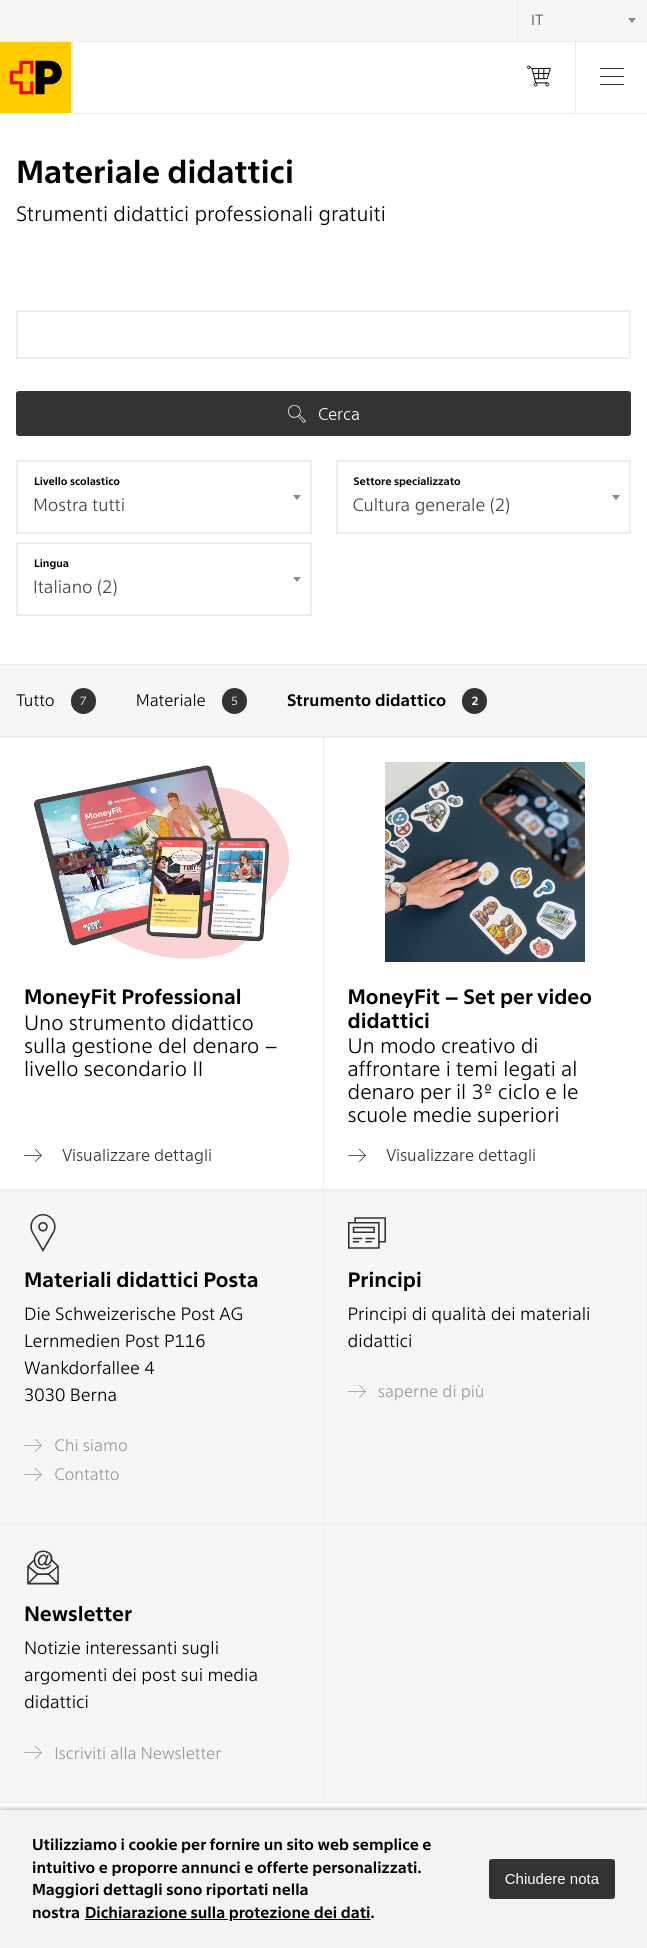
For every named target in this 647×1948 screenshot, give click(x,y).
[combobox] (164, 497)
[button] (552, 1879)
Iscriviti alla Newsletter (122, 1752)
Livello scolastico (77, 481)
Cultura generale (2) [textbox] (432, 505)
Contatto (72, 1474)
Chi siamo (76, 1445)
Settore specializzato (407, 481)
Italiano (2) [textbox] (75, 587)
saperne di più (416, 1391)
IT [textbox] (537, 20)
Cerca (324, 414)
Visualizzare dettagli (118, 1155)
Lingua (51, 563)
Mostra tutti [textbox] (79, 505)
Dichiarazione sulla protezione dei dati (228, 1912)
